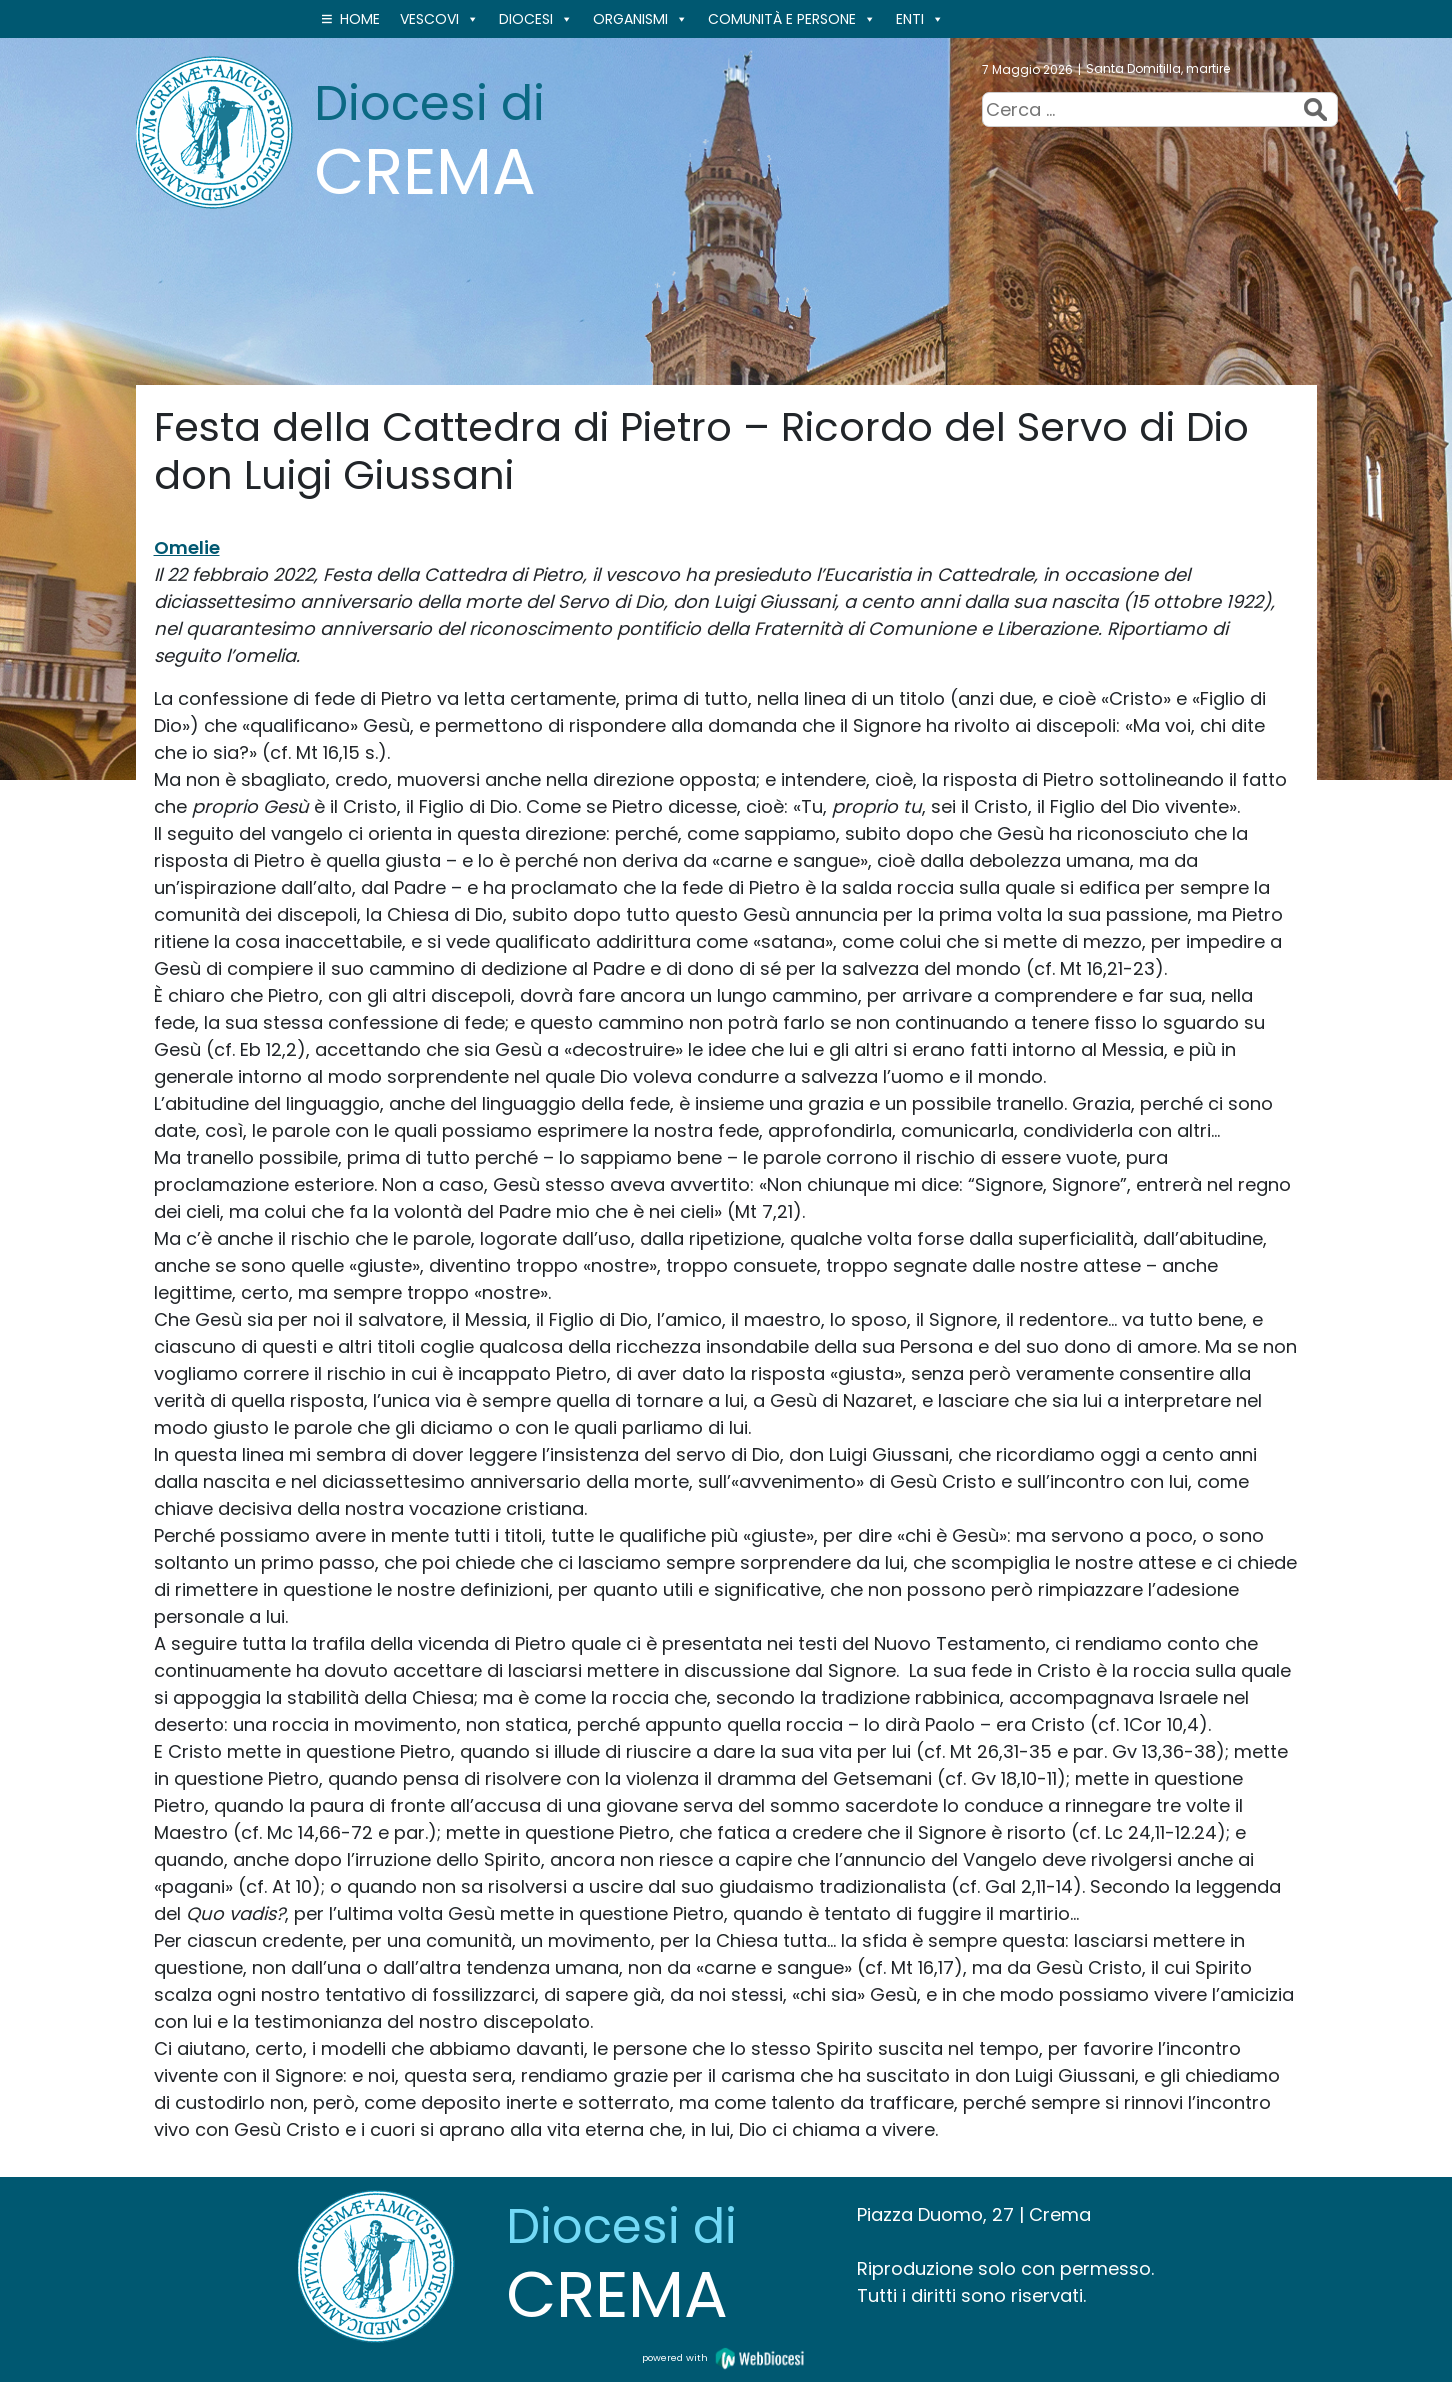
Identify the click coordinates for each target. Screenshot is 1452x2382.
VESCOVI (439, 19)
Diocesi (536, 19)
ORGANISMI (640, 19)
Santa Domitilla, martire (1158, 68)
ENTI (920, 19)
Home (360, 19)
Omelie (187, 547)
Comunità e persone (792, 19)
